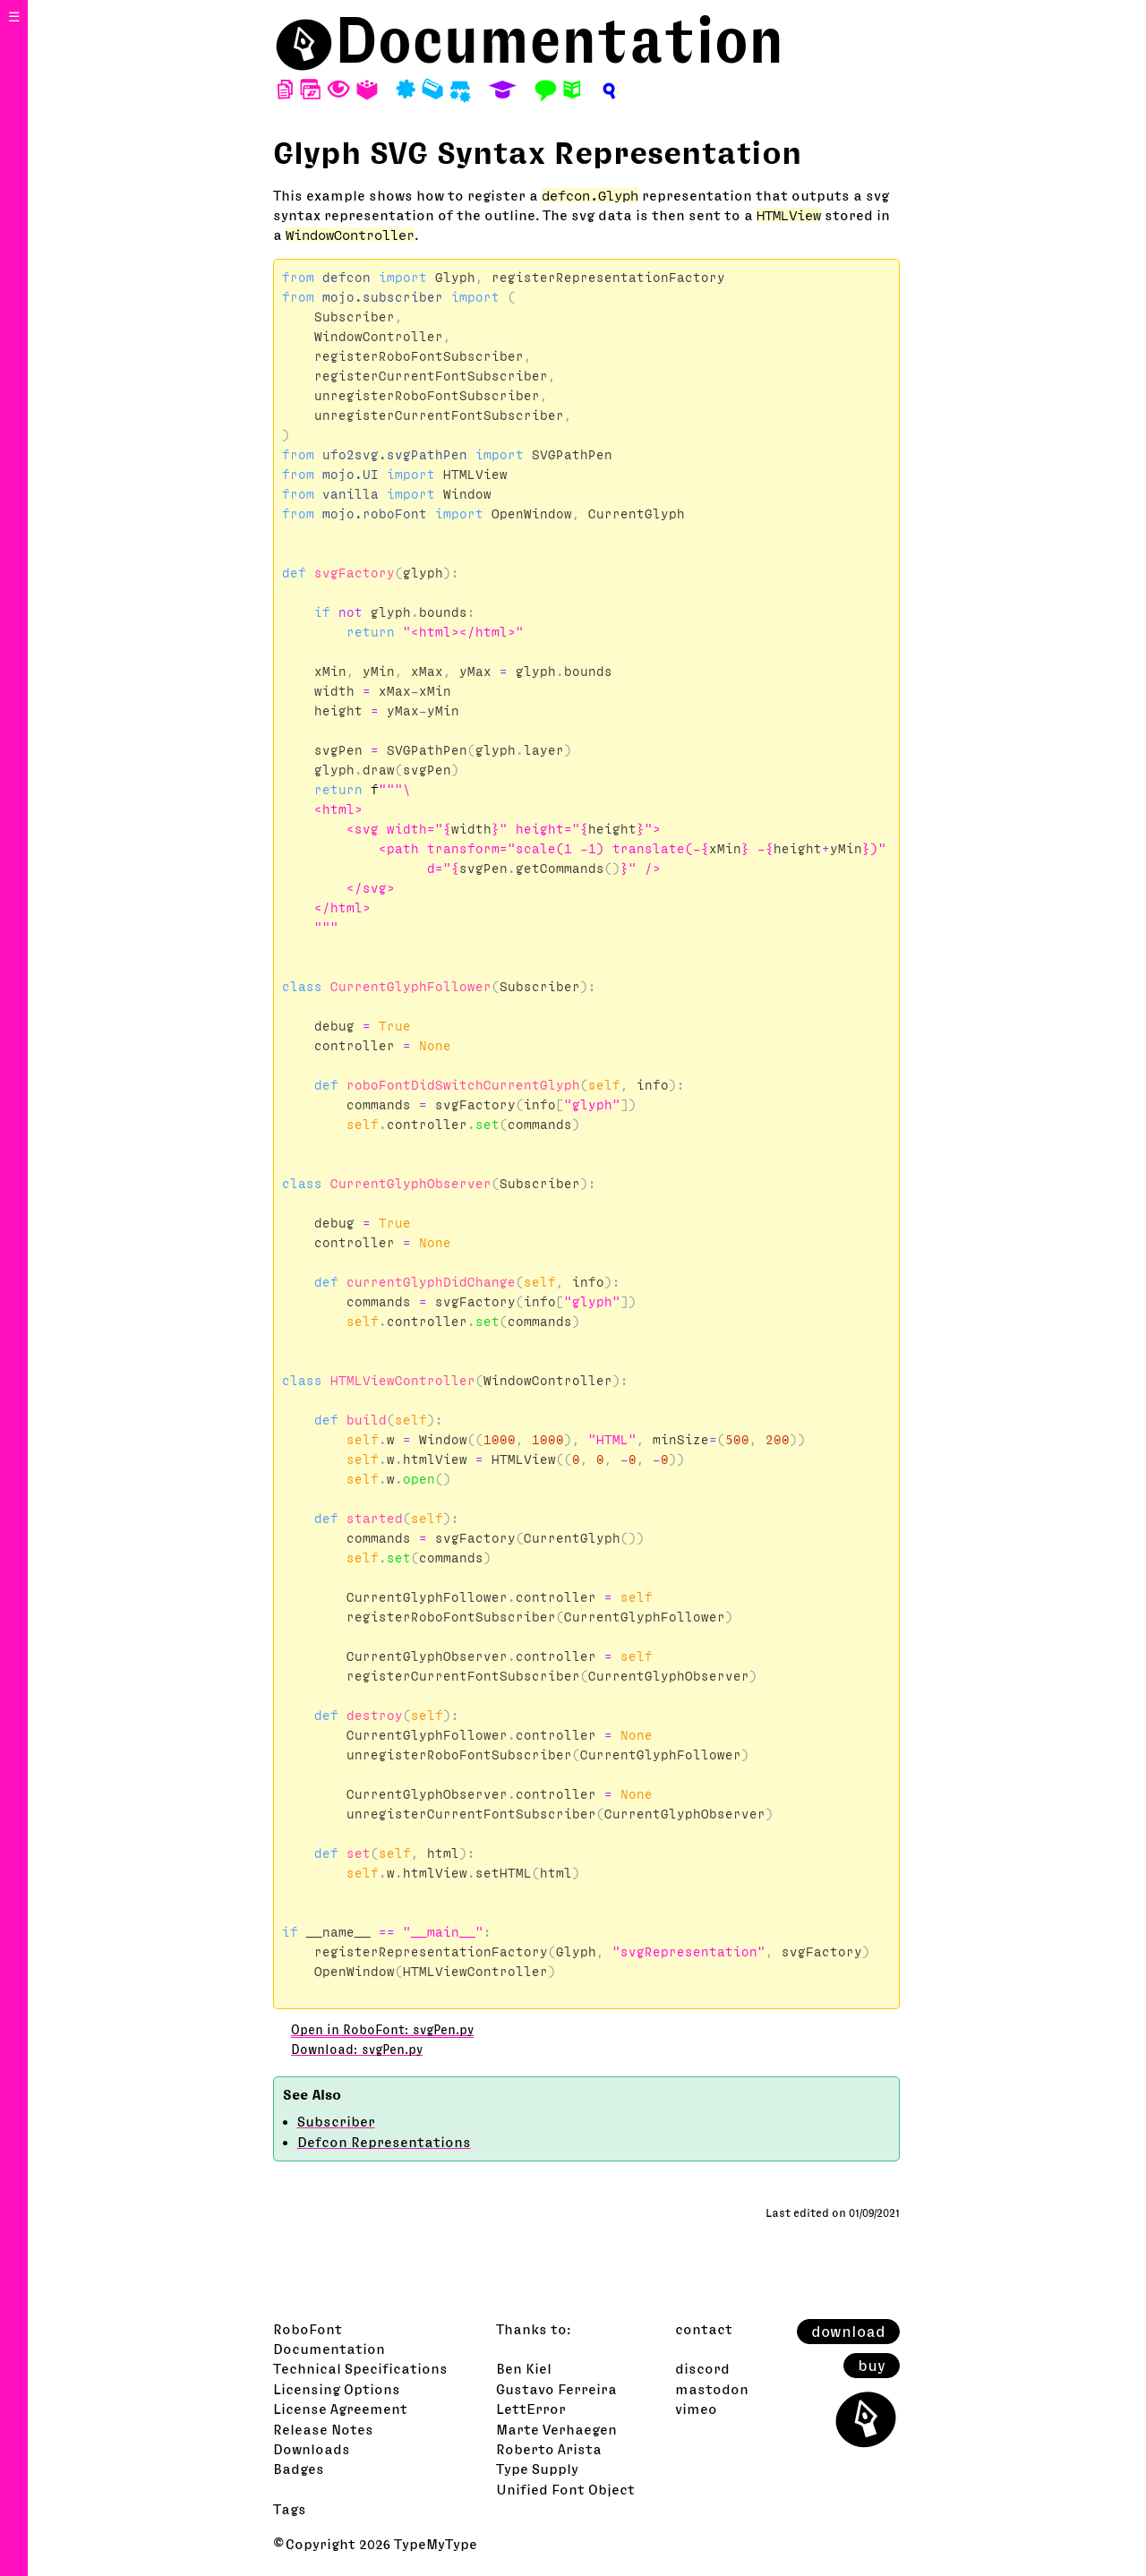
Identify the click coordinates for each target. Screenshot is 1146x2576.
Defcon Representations (384, 2142)
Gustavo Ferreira (556, 2389)
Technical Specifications (360, 2368)
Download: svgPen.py (357, 2049)
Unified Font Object (565, 2489)
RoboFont (307, 2329)
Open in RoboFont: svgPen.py (382, 2030)
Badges (298, 2468)
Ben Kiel (524, 2368)
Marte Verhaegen (556, 2429)
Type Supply (537, 2468)
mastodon (711, 2389)
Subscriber (336, 2121)
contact (703, 2329)
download (848, 2332)
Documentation (559, 40)
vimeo (696, 2408)
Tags (289, 2509)
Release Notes (323, 2429)
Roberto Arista (549, 2449)
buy (871, 2366)
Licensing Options (336, 2389)
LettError (531, 2408)
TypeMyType (435, 2544)
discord (702, 2368)
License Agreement (340, 2408)
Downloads (311, 2449)
